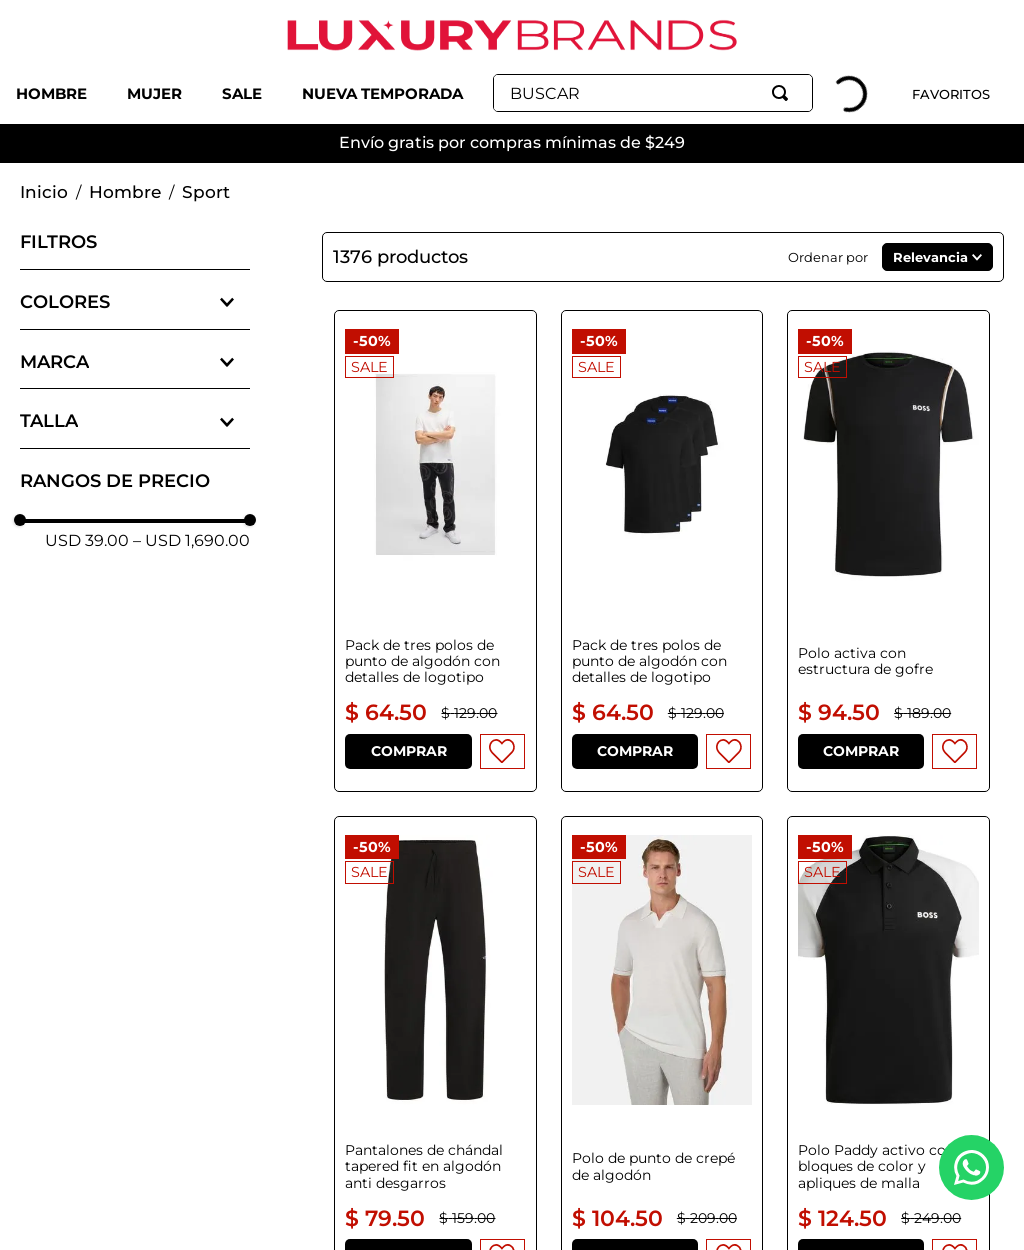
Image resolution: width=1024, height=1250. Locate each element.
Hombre (125, 192)
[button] (135, 302)
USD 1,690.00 (191, 541)
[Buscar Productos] (784, 93)
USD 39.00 (87, 541)
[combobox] (653, 93)
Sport (206, 192)
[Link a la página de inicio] (44, 193)
